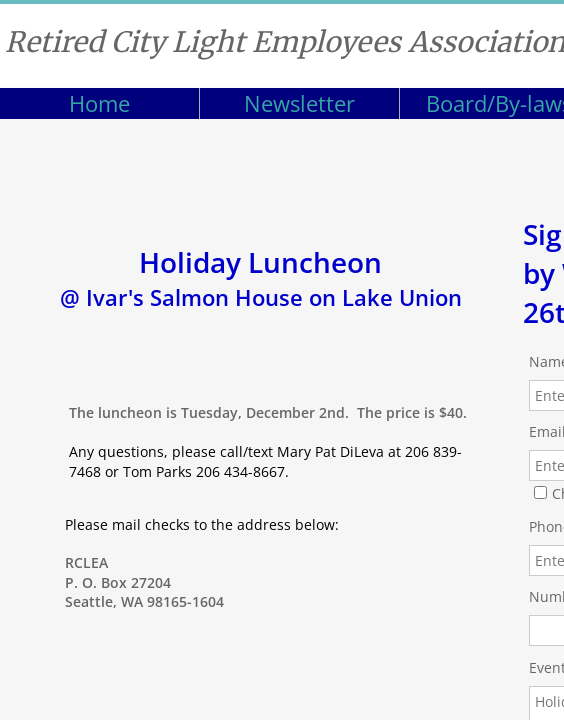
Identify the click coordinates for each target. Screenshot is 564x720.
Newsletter (299, 103)
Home (99, 103)
